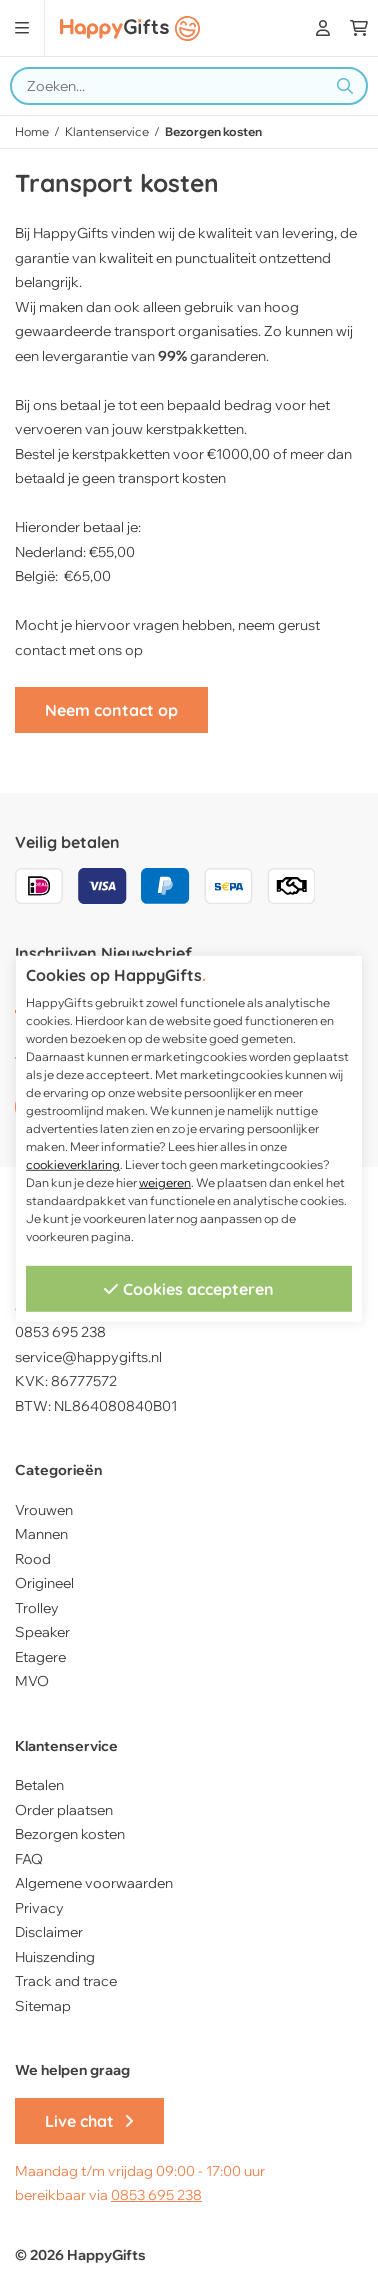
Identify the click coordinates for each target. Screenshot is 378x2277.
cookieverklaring (73, 1164)
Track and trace (66, 1981)
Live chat (89, 2121)
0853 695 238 (156, 2195)
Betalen (39, 1785)
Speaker (42, 1632)
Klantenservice (107, 132)
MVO (32, 1681)
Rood (33, 1559)
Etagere (40, 1657)
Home (32, 132)
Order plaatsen (64, 1810)
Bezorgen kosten (70, 1834)
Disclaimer (49, 1932)
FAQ (29, 1859)
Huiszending (55, 1957)
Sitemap (43, 2006)
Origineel (44, 1583)
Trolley (37, 1608)
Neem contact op (111, 710)
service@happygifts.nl (88, 1357)
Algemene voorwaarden (94, 1883)
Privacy (39, 1908)
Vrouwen (44, 1510)
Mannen (41, 1534)
